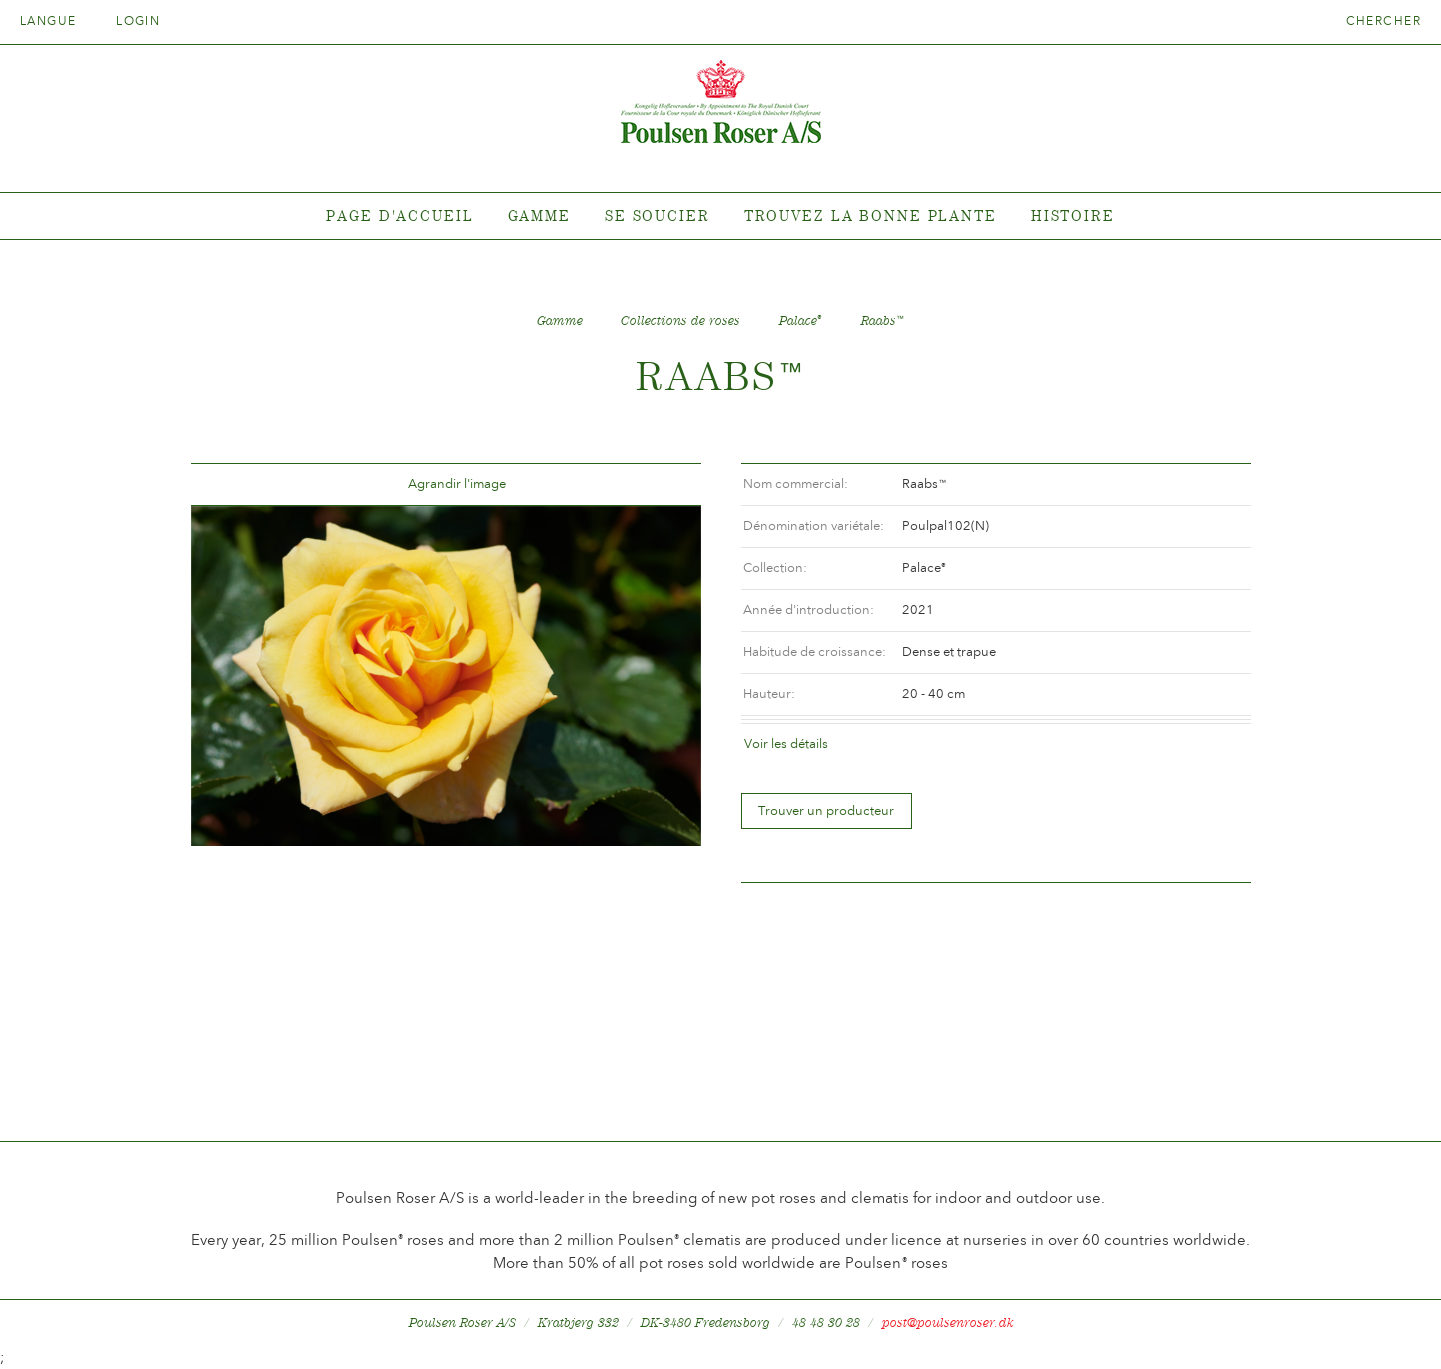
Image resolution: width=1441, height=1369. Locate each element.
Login (138, 21)
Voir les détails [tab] (786, 743)
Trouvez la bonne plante (870, 215)
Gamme (539, 215)
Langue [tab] (55, 21)
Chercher (1384, 21)
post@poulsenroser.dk (948, 1322)
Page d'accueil (399, 215)
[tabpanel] (720, 216)
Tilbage (230, 484)
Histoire (1073, 215)
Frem (662, 484)
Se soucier (657, 215)
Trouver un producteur (826, 810)
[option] (446, 676)
